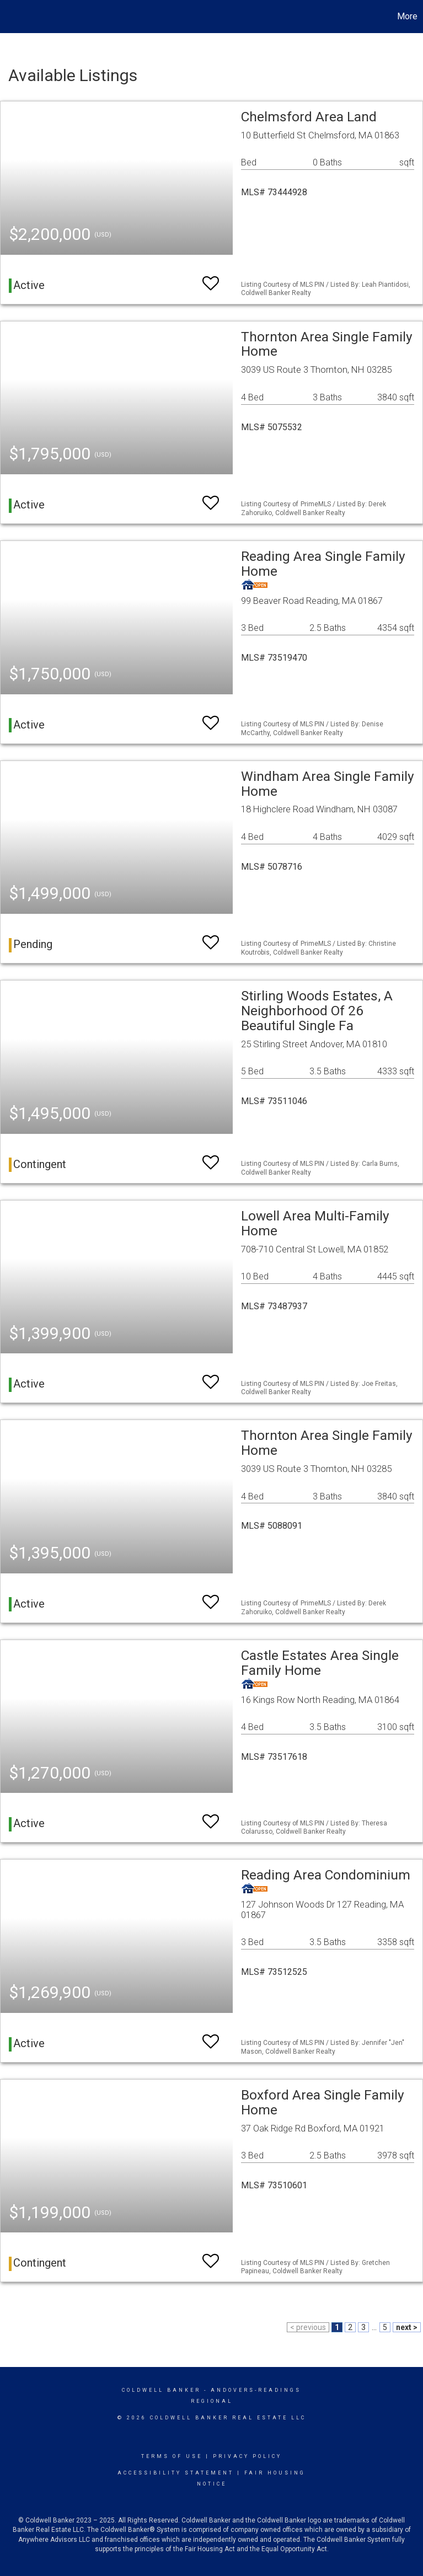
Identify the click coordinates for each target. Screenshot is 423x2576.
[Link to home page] (14, 16)
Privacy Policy (247, 2456)
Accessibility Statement (175, 2473)
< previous (308, 2327)
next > (406, 2327)
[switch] (210, 278)
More (407, 16)
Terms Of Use (171, 2456)
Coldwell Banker (161, 2390)
